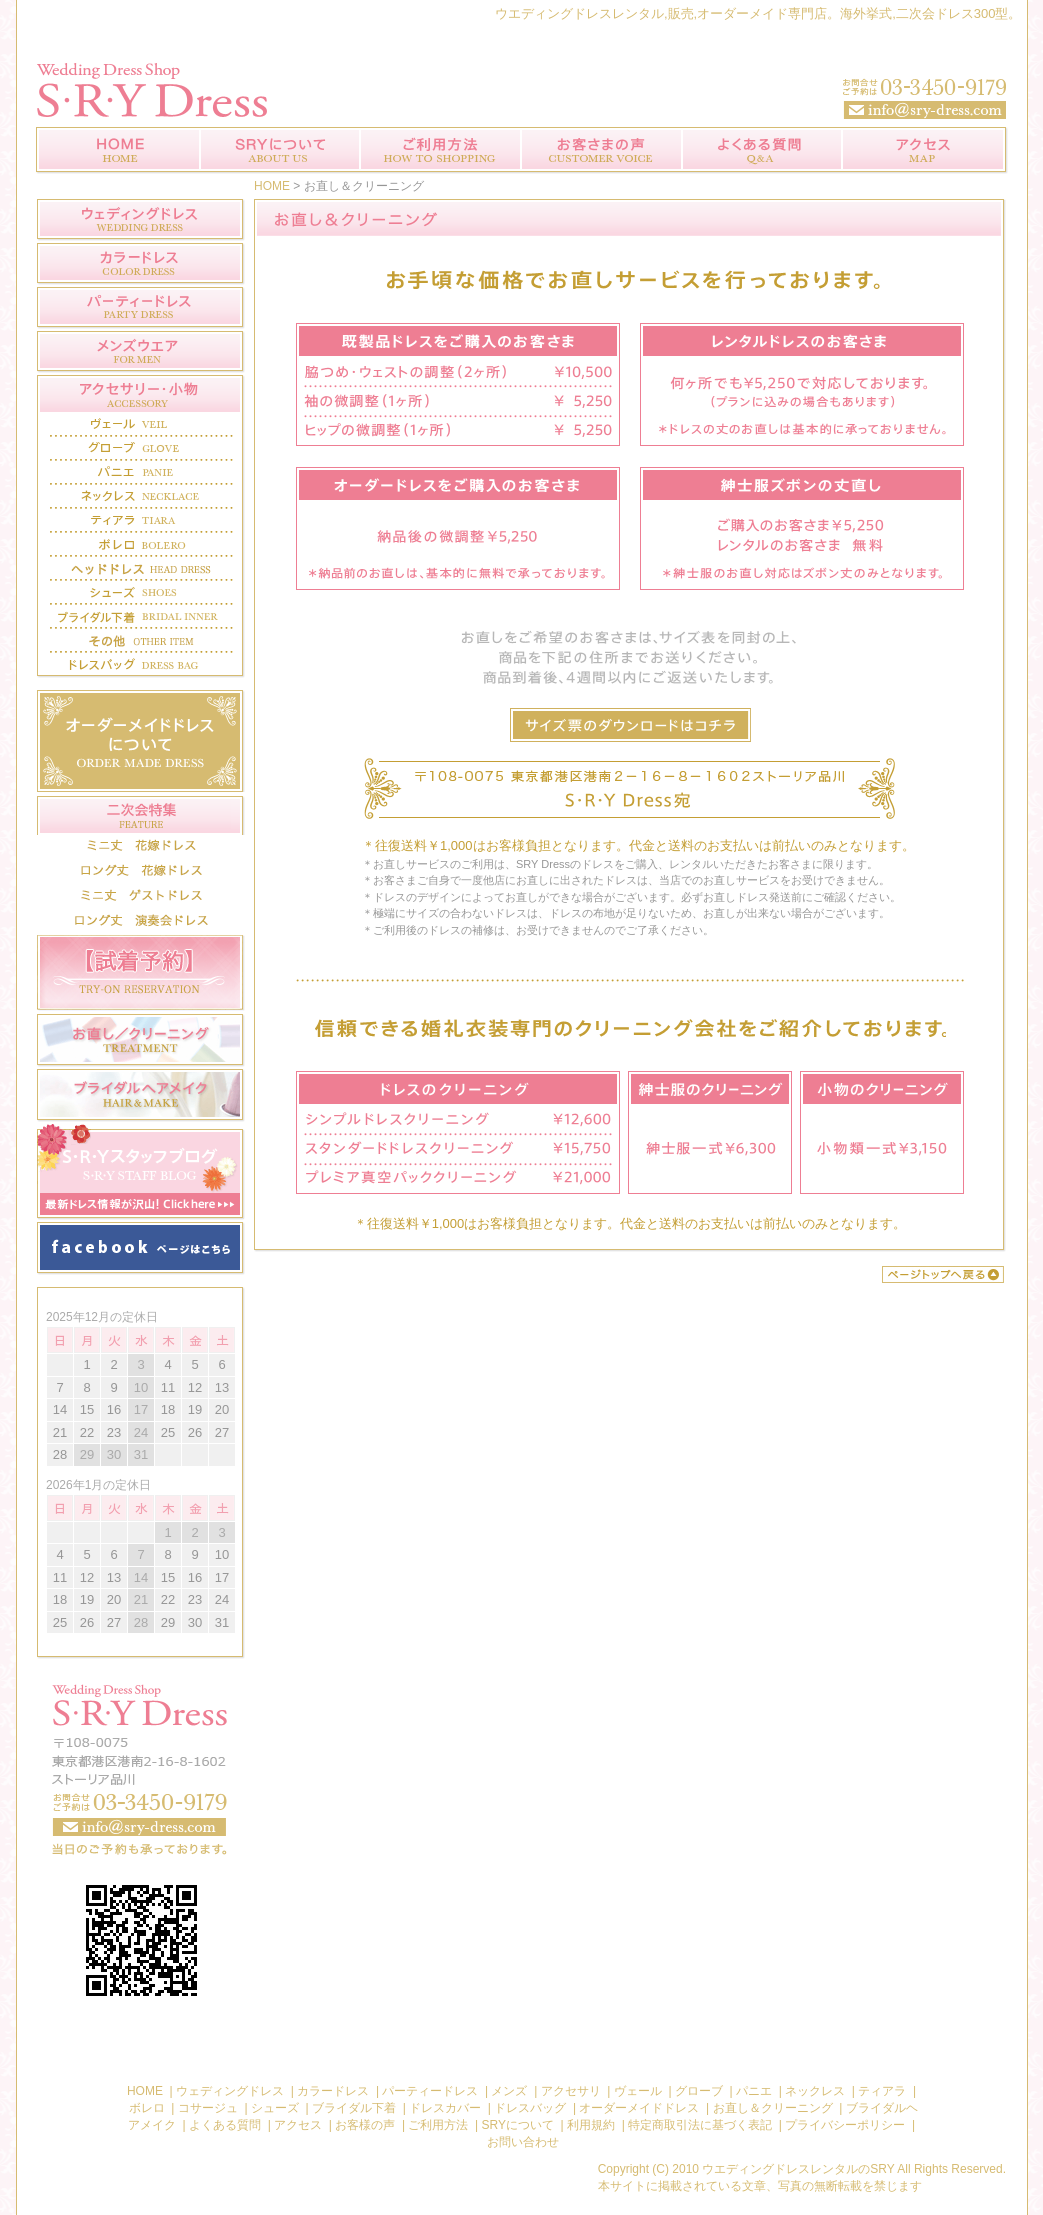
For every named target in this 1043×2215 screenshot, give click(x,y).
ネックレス (815, 2091)
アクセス (925, 150)
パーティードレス (430, 2091)
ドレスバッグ (531, 2108)
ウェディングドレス (231, 2091)
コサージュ (209, 2108)
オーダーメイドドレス (639, 2108)
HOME (272, 186)
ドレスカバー (445, 2108)
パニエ (754, 2091)
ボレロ (148, 2108)
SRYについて (280, 150)
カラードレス (334, 2091)
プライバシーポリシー (845, 2125)
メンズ (509, 2091)
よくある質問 (762, 150)
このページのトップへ (943, 1274)
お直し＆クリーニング (773, 2108)
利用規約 (591, 2125)
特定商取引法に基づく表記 (700, 2125)
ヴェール (639, 2091)
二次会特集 (141, 815)
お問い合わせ (141, 1769)
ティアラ (882, 2091)
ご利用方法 (440, 150)
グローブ (700, 2091)
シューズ (275, 2108)
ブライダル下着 (354, 2108)
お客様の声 (601, 150)
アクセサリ (572, 2091)
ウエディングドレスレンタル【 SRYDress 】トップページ (118, 150)
